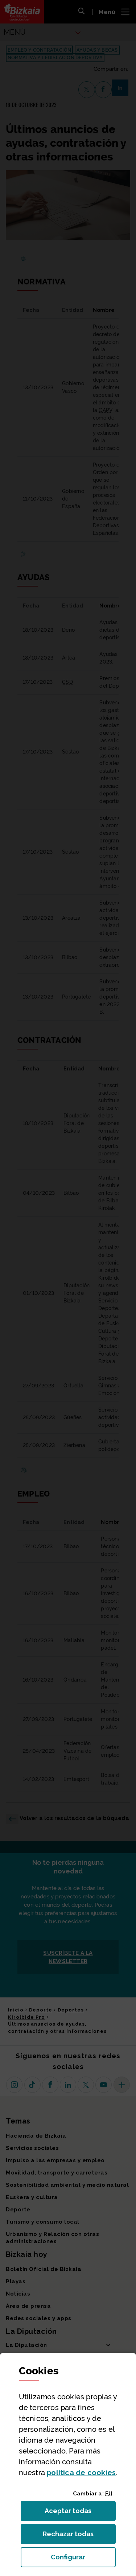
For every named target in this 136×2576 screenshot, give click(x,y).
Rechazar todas (74, 2536)
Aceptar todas (74, 2513)
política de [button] (81, 2472)
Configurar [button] (83, 2559)
